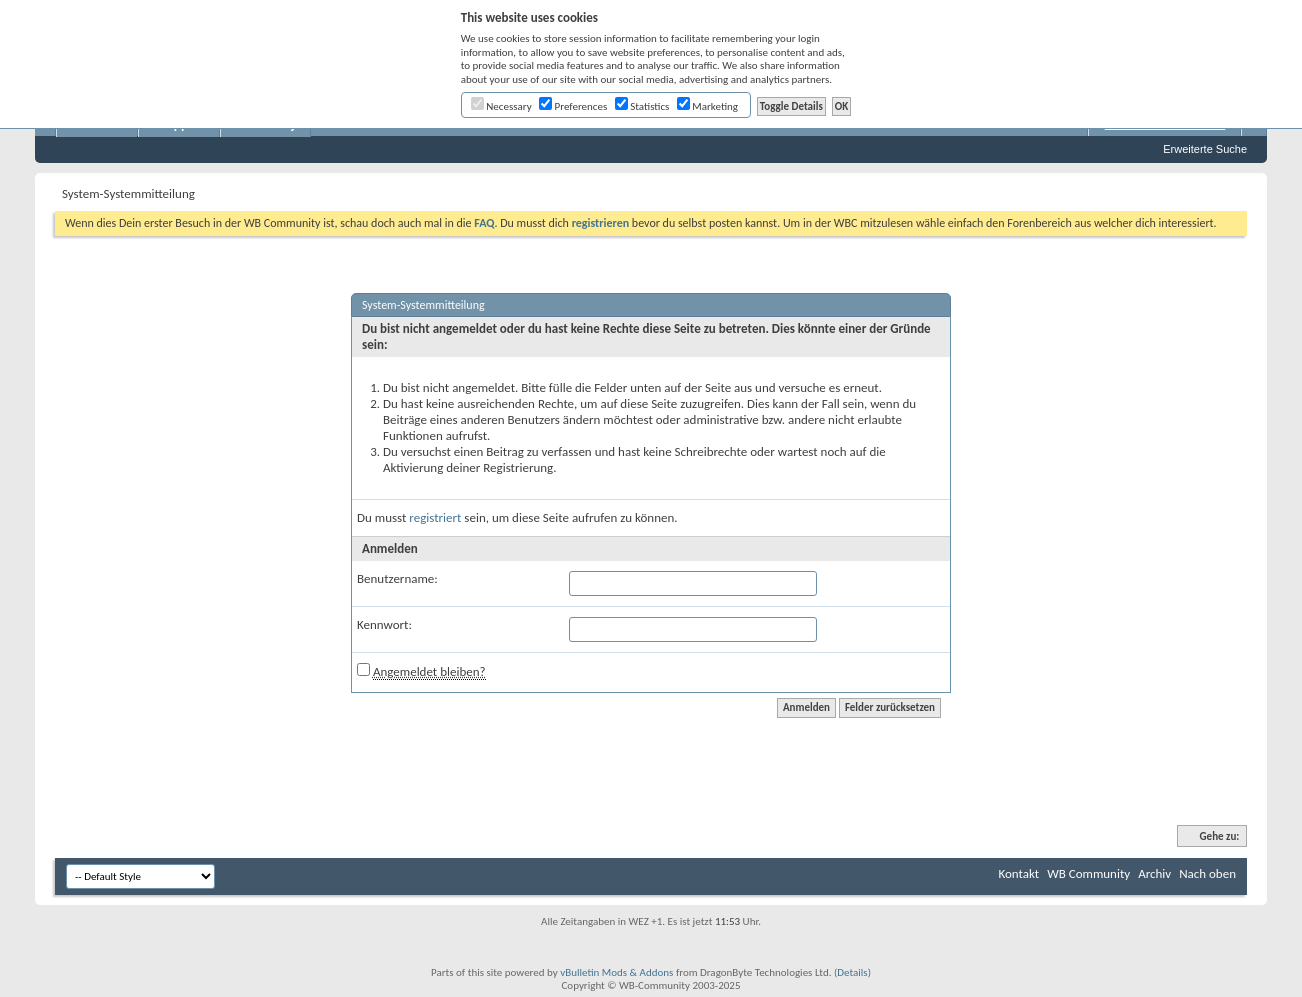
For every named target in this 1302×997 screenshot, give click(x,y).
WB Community (1088, 873)
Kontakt (1018, 873)
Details (852, 972)
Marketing (707, 106)
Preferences (573, 106)
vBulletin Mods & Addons (616, 972)
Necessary (501, 106)
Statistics (642, 106)
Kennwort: (384, 624)
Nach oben (1207, 873)
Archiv (1154, 873)
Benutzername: (397, 578)
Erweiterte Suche (1205, 149)
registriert (435, 517)
